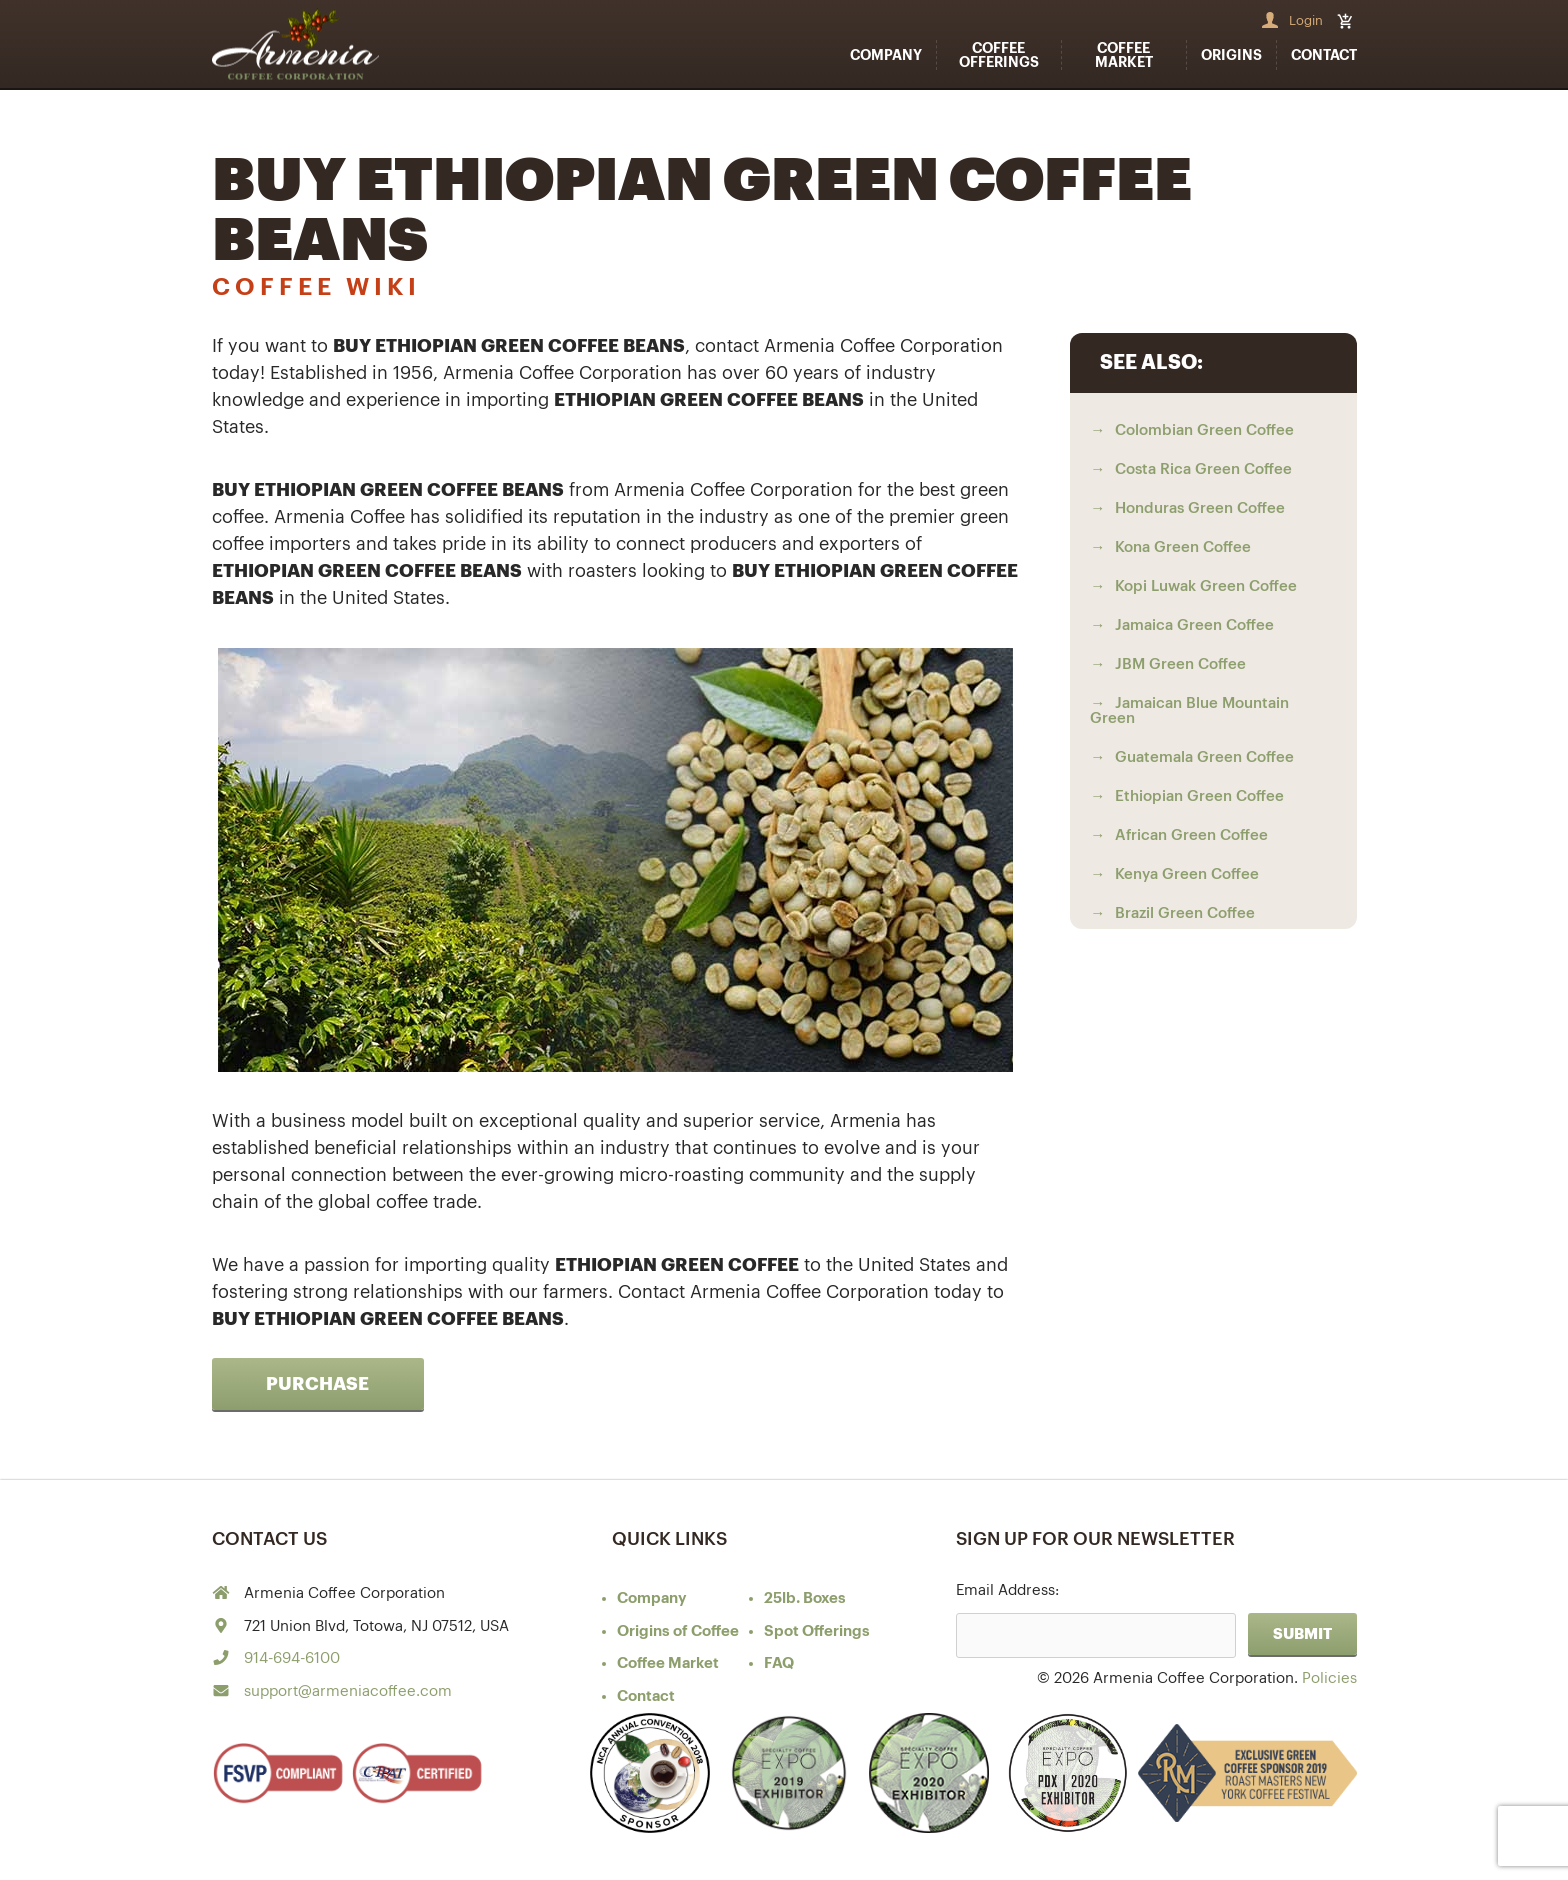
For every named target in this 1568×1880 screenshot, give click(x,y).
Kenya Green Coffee (1187, 874)
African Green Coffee (1191, 835)
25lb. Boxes (805, 1598)
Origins (1231, 55)
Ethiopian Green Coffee (1199, 796)
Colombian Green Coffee (1204, 430)
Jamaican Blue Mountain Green (1189, 711)
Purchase (317, 1384)
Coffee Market (1124, 55)
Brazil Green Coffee (1185, 913)
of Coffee (678, 1631)
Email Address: (1007, 1590)
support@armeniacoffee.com (348, 1691)
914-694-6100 (292, 1658)
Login (1306, 20)
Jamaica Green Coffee (1194, 625)
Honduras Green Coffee (1200, 508)
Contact (1324, 55)
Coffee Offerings (999, 55)
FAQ (779, 1663)
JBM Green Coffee (1180, 664)
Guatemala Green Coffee (1204, 757)
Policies (1329, 1678)
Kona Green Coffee (1183, 547)
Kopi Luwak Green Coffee (1206, 586)
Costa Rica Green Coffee (1203, 469)
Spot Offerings (817, 1631)
